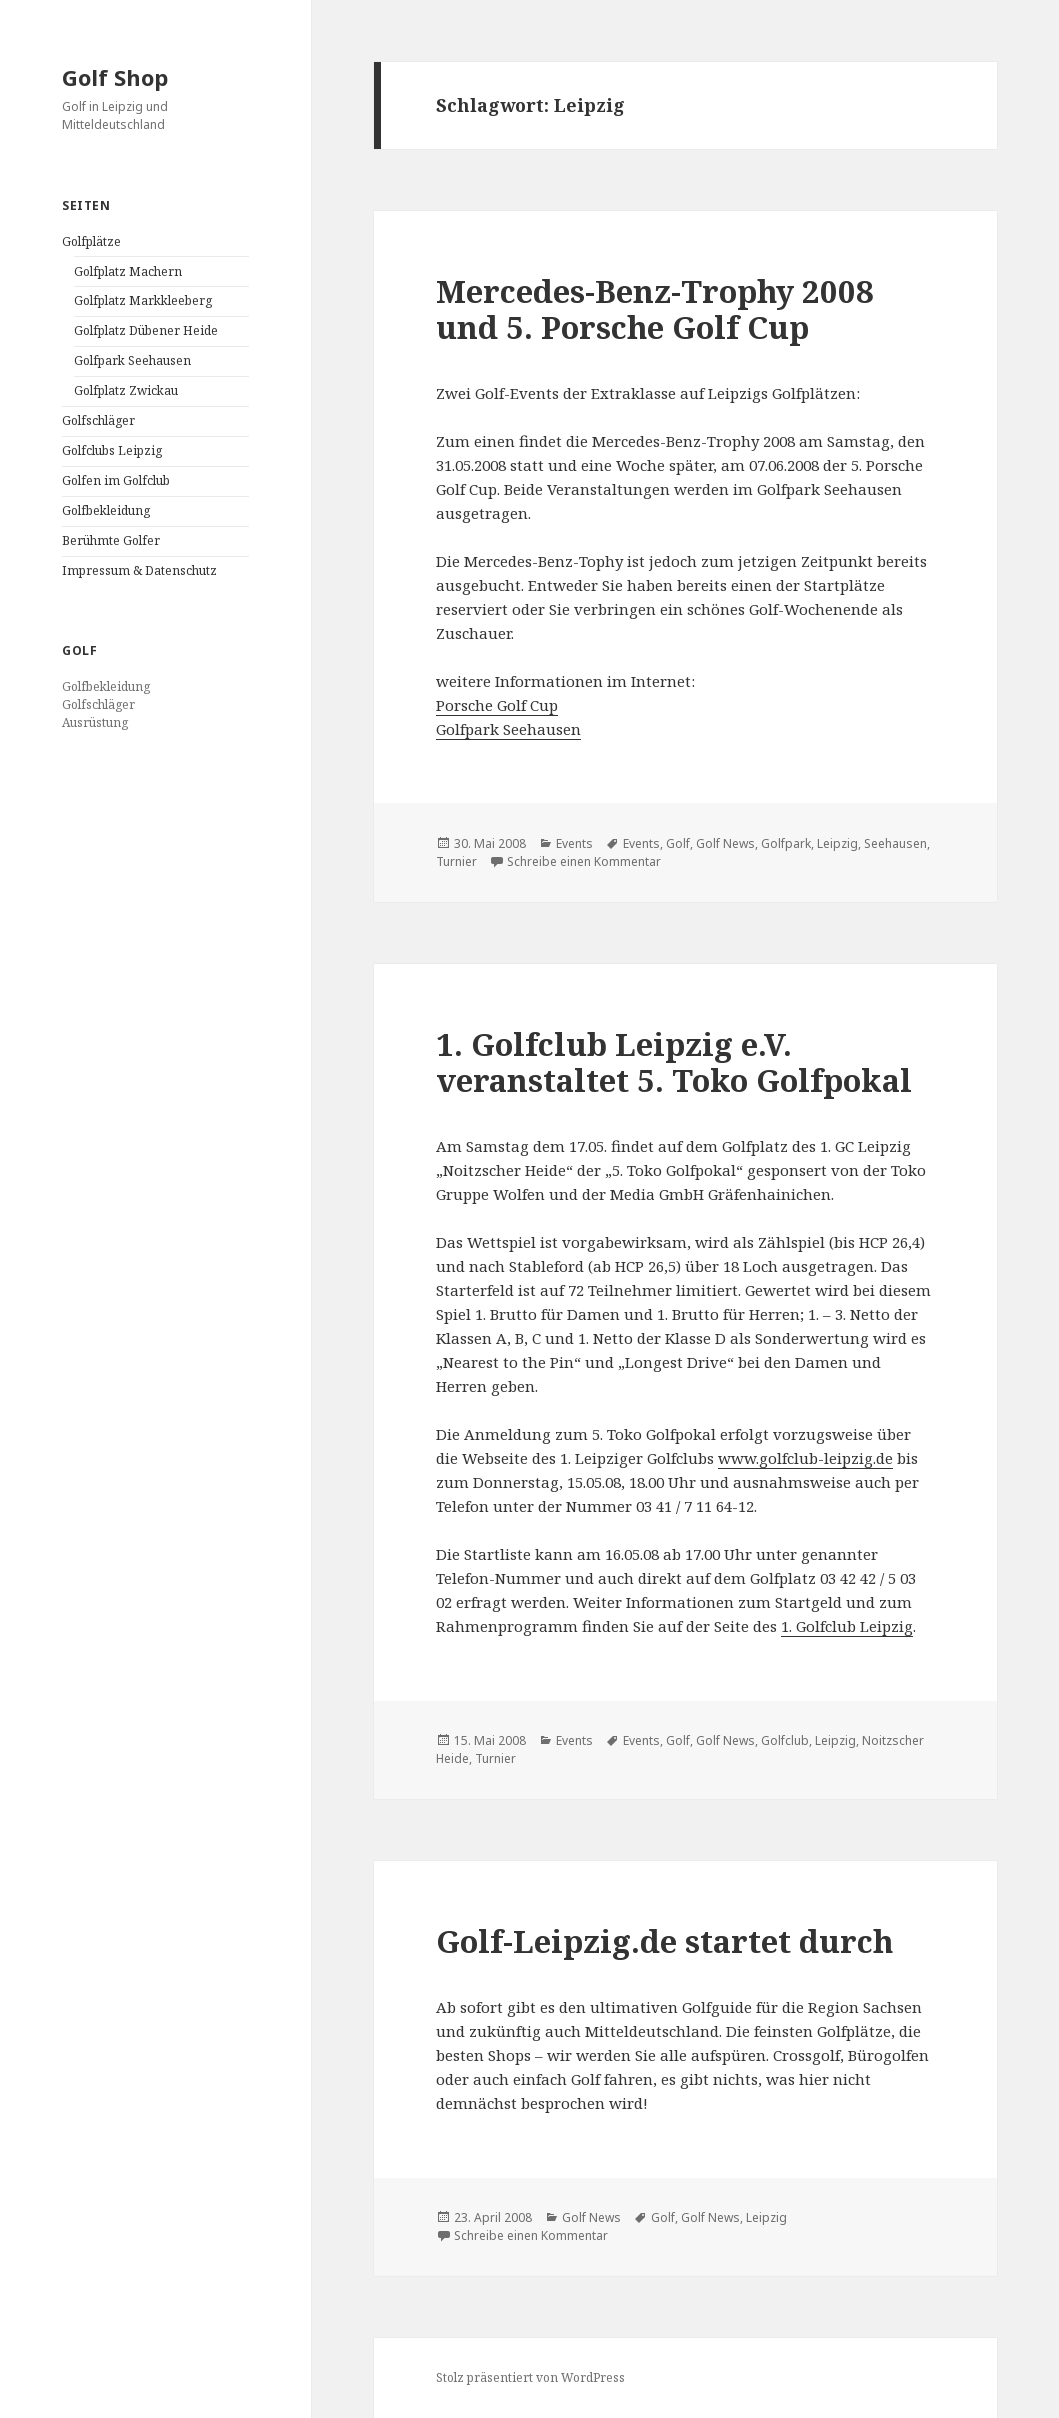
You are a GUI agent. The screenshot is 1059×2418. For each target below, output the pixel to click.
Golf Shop (115, 77)
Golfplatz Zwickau (126, 390)
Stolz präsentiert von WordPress (530, 2377)
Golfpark (786, 843)
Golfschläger (98, 420)
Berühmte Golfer (111, 540)
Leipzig (837, 843)
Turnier (456, 861)
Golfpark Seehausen (132, 360)
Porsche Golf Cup (497, 705)
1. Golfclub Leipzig (847, 1626)
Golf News (725, 843)
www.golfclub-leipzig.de (805, 1458)
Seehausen (895, 843)
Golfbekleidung (106, 510)
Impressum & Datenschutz (139, 570)
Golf (678, 843)
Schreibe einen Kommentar (584, 861)
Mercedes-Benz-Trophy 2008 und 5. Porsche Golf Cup (655, 309)
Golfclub (785, 1740)
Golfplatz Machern (128, 271)
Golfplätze (91, 241)
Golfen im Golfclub (116, 480)
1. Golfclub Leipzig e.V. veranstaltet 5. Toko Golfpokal (674, 1062)
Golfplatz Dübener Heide (146, 330)
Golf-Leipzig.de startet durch (664, 1941)
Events (574, 843)
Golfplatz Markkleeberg (143, 300)
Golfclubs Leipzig (112, 450)
